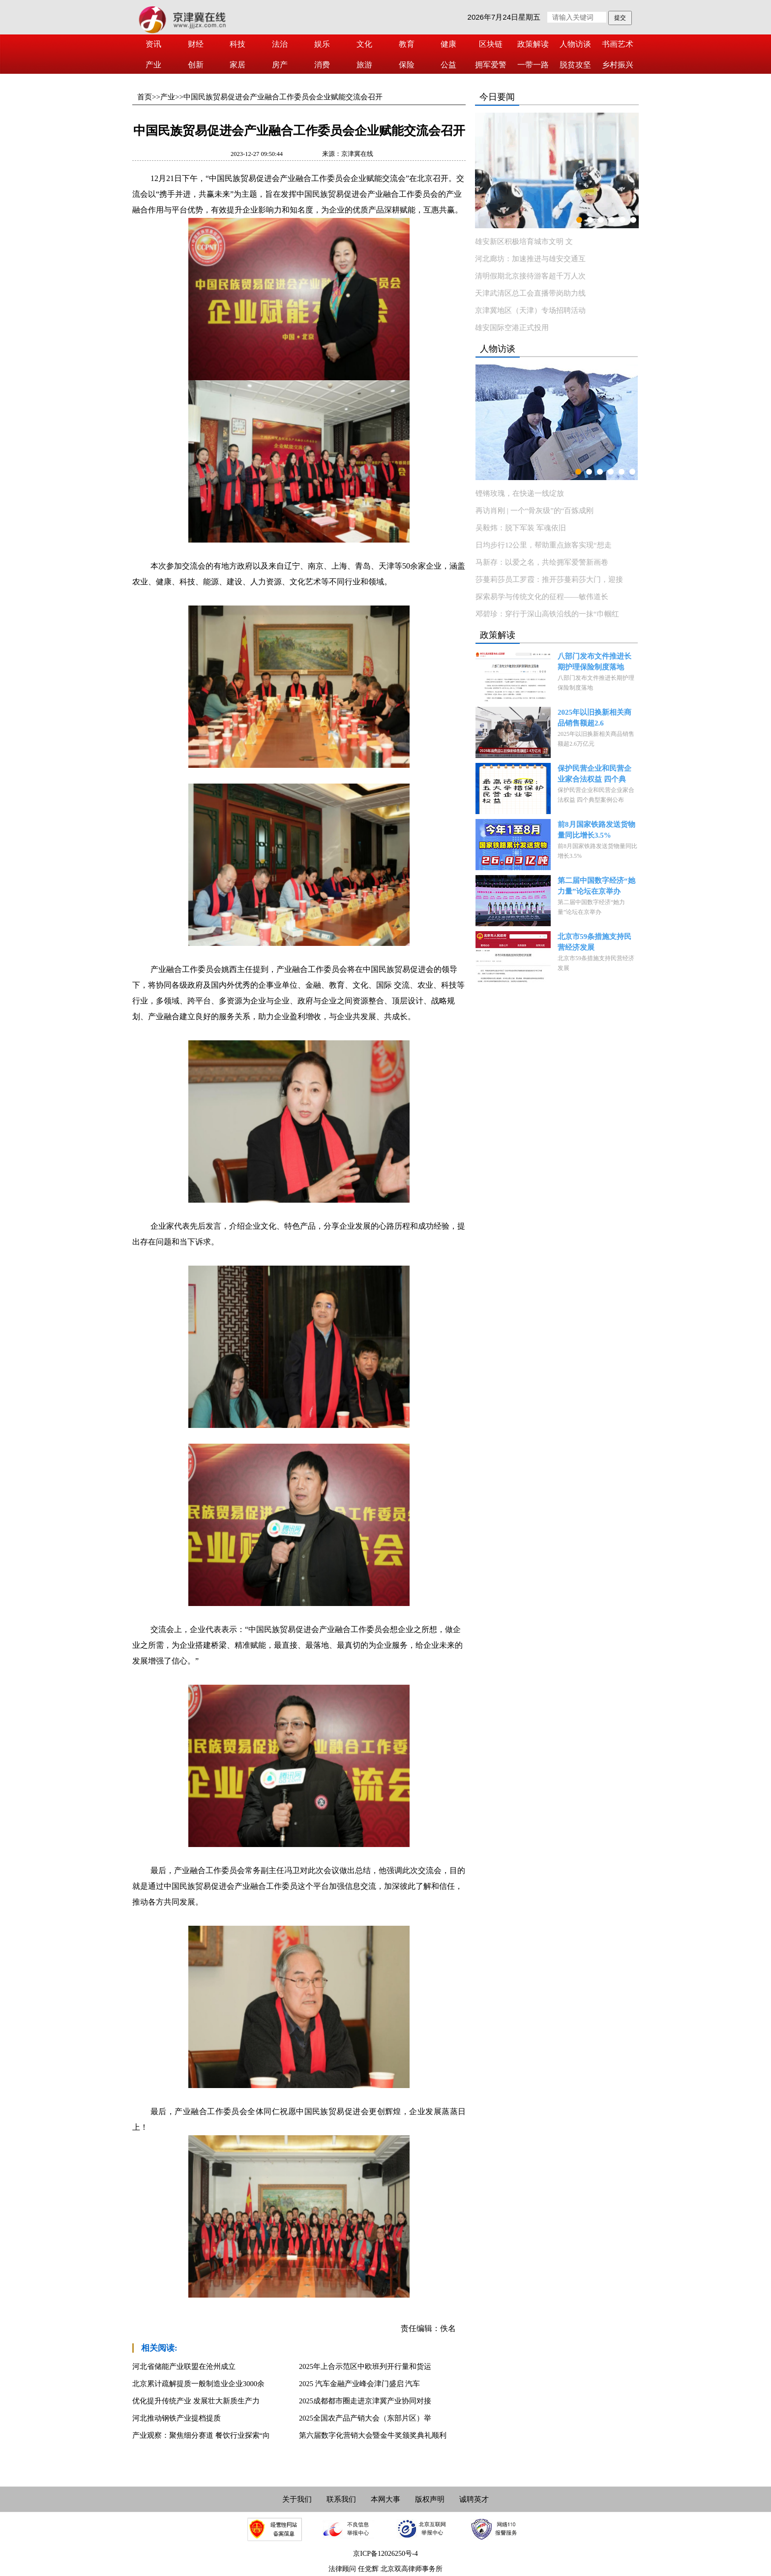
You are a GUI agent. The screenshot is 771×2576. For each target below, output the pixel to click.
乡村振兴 (617, 65)
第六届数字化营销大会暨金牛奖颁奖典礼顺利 (372, 2435)
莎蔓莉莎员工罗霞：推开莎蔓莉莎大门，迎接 (549, 579)
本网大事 (385, 2499)
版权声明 (430, 2499)
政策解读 (533, 44)
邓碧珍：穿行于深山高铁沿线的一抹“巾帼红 (547, 614)
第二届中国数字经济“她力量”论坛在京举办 (596, 886)
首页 (144, 97)
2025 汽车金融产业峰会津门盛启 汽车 (359, 2384)
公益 (448, 65)
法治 (280, 44)
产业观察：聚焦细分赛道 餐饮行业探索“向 (201, 2435)
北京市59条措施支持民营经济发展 (594, 942)
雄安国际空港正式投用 (512, 328)
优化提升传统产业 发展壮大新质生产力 (196, 2401)
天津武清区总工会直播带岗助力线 (530, 293)
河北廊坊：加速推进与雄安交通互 (530, 259)
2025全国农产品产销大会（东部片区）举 (365, 2418)
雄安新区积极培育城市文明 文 (524, 241)
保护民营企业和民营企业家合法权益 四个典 (594, 773)
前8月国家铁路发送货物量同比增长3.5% (596, 829)
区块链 (491, 44)
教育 (407, 44)
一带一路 (533, 65)
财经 (196, 44)
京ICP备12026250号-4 (385, 2553)
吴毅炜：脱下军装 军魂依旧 (520, 528)
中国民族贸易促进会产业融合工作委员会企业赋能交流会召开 (283, 97)
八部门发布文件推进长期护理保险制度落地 (594, 661)
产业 (153, 65)
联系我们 (341, 2499)
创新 (196, 65)
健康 (448, 44)
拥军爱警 (490, 65)
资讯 (153, 44)
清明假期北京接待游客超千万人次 (530, 276)
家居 (237, 65)
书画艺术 (617, 44)
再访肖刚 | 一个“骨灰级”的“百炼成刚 (534, 511)
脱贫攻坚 (575, 65)
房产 (280, 65)
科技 (237, 44)
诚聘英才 (474, 2499)
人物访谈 (575, 44)
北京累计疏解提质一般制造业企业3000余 (198, 2384)
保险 (407, 65)
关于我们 (297, 2499)
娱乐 (322, 44)
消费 (322, 65)
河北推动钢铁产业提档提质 (176, 2418)
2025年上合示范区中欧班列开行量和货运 (365, 2366)
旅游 (364, 65)
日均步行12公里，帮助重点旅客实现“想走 (543, 545)
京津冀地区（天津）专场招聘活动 (530, 310)
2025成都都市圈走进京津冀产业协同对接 (365, 2401)
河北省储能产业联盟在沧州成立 (184, 2366)
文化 (364, 44)
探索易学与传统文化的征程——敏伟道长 (541, 597)
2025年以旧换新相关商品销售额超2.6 (594, 717)
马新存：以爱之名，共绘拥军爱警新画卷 (541, 562)
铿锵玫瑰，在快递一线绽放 (519, 493)
